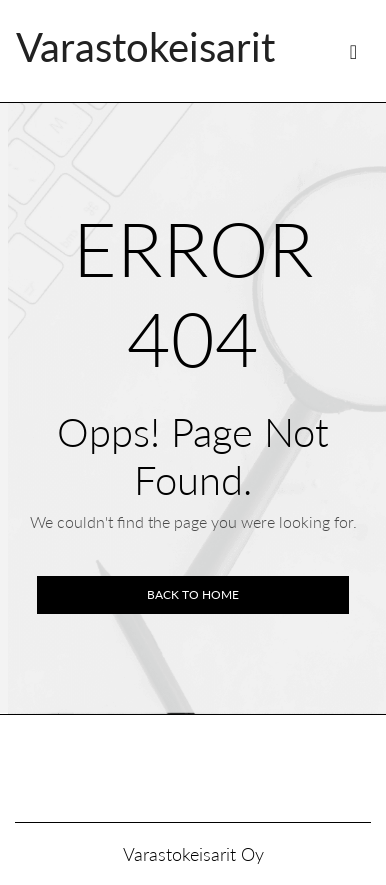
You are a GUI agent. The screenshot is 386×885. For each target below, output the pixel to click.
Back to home (193, 594)
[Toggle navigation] (353, 51)
